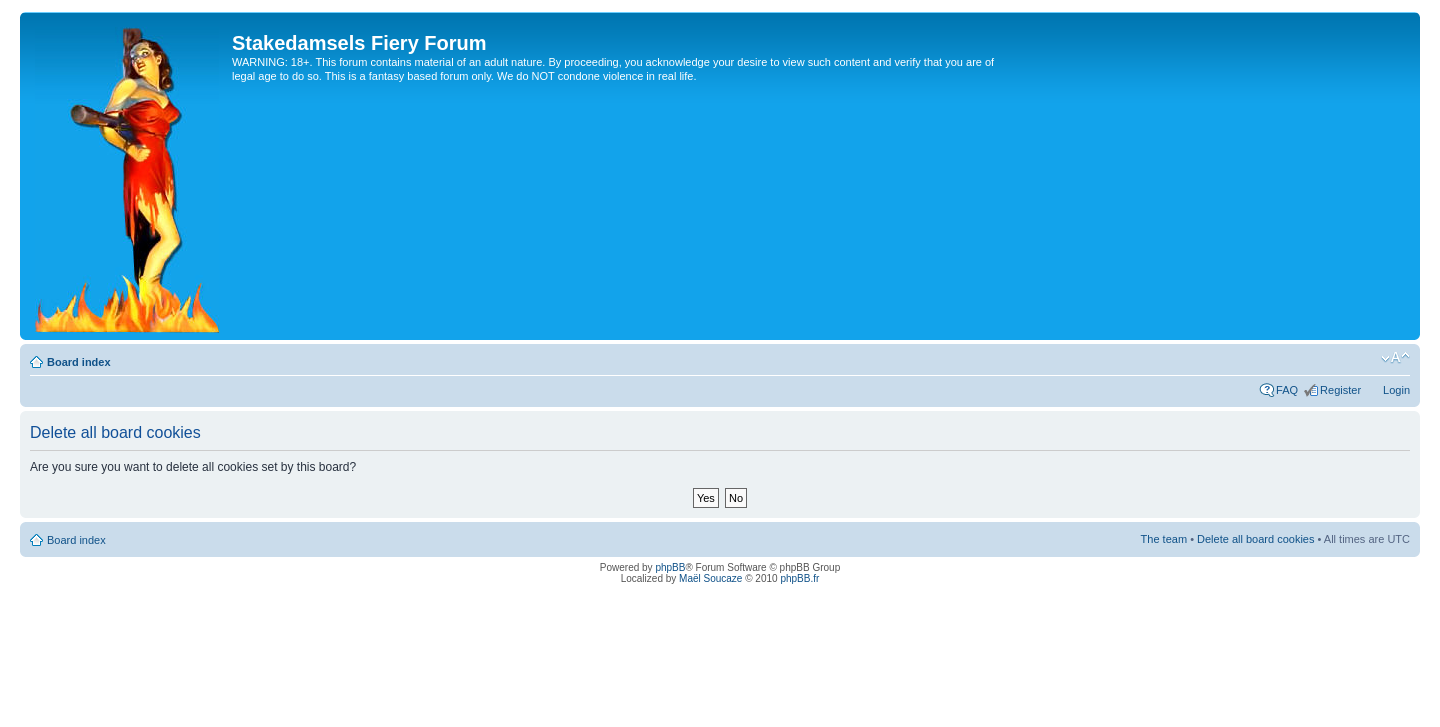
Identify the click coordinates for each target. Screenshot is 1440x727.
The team (1164, 539)
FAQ (1287, 390)
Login (1396, 390)
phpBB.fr (799, 578)
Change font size (1395, 358)
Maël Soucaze (710, 578)
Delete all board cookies (1255, 539)
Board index (79, 362)
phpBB (670, 567)
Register (1340, 390)
